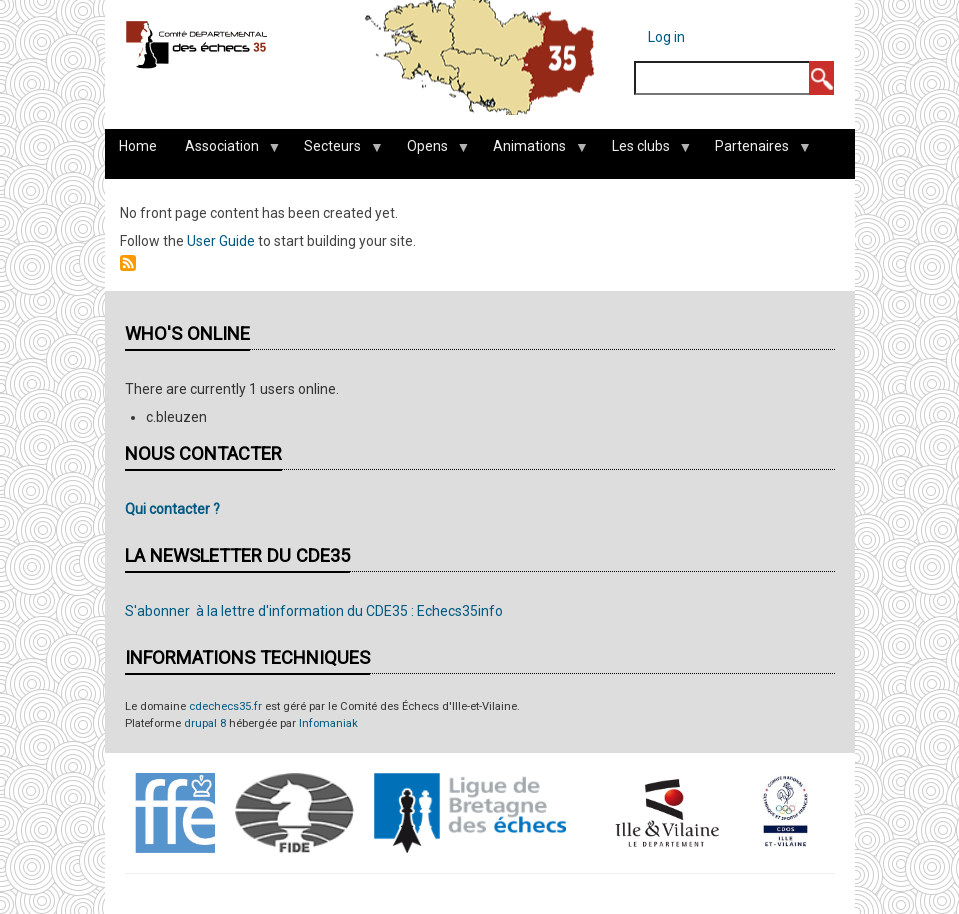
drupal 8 (205, 723)
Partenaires (755, 151)
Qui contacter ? (172, 509)
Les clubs (644, 151)
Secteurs (336, 151)
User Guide (221, 241)
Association (225, 151)
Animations (533, 151)
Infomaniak (328, 723)
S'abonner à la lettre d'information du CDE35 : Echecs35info (314, 611)
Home (138, 146)
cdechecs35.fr (225, 706)
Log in (666, 37)
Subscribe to (128, 263)
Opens (431, 151)
